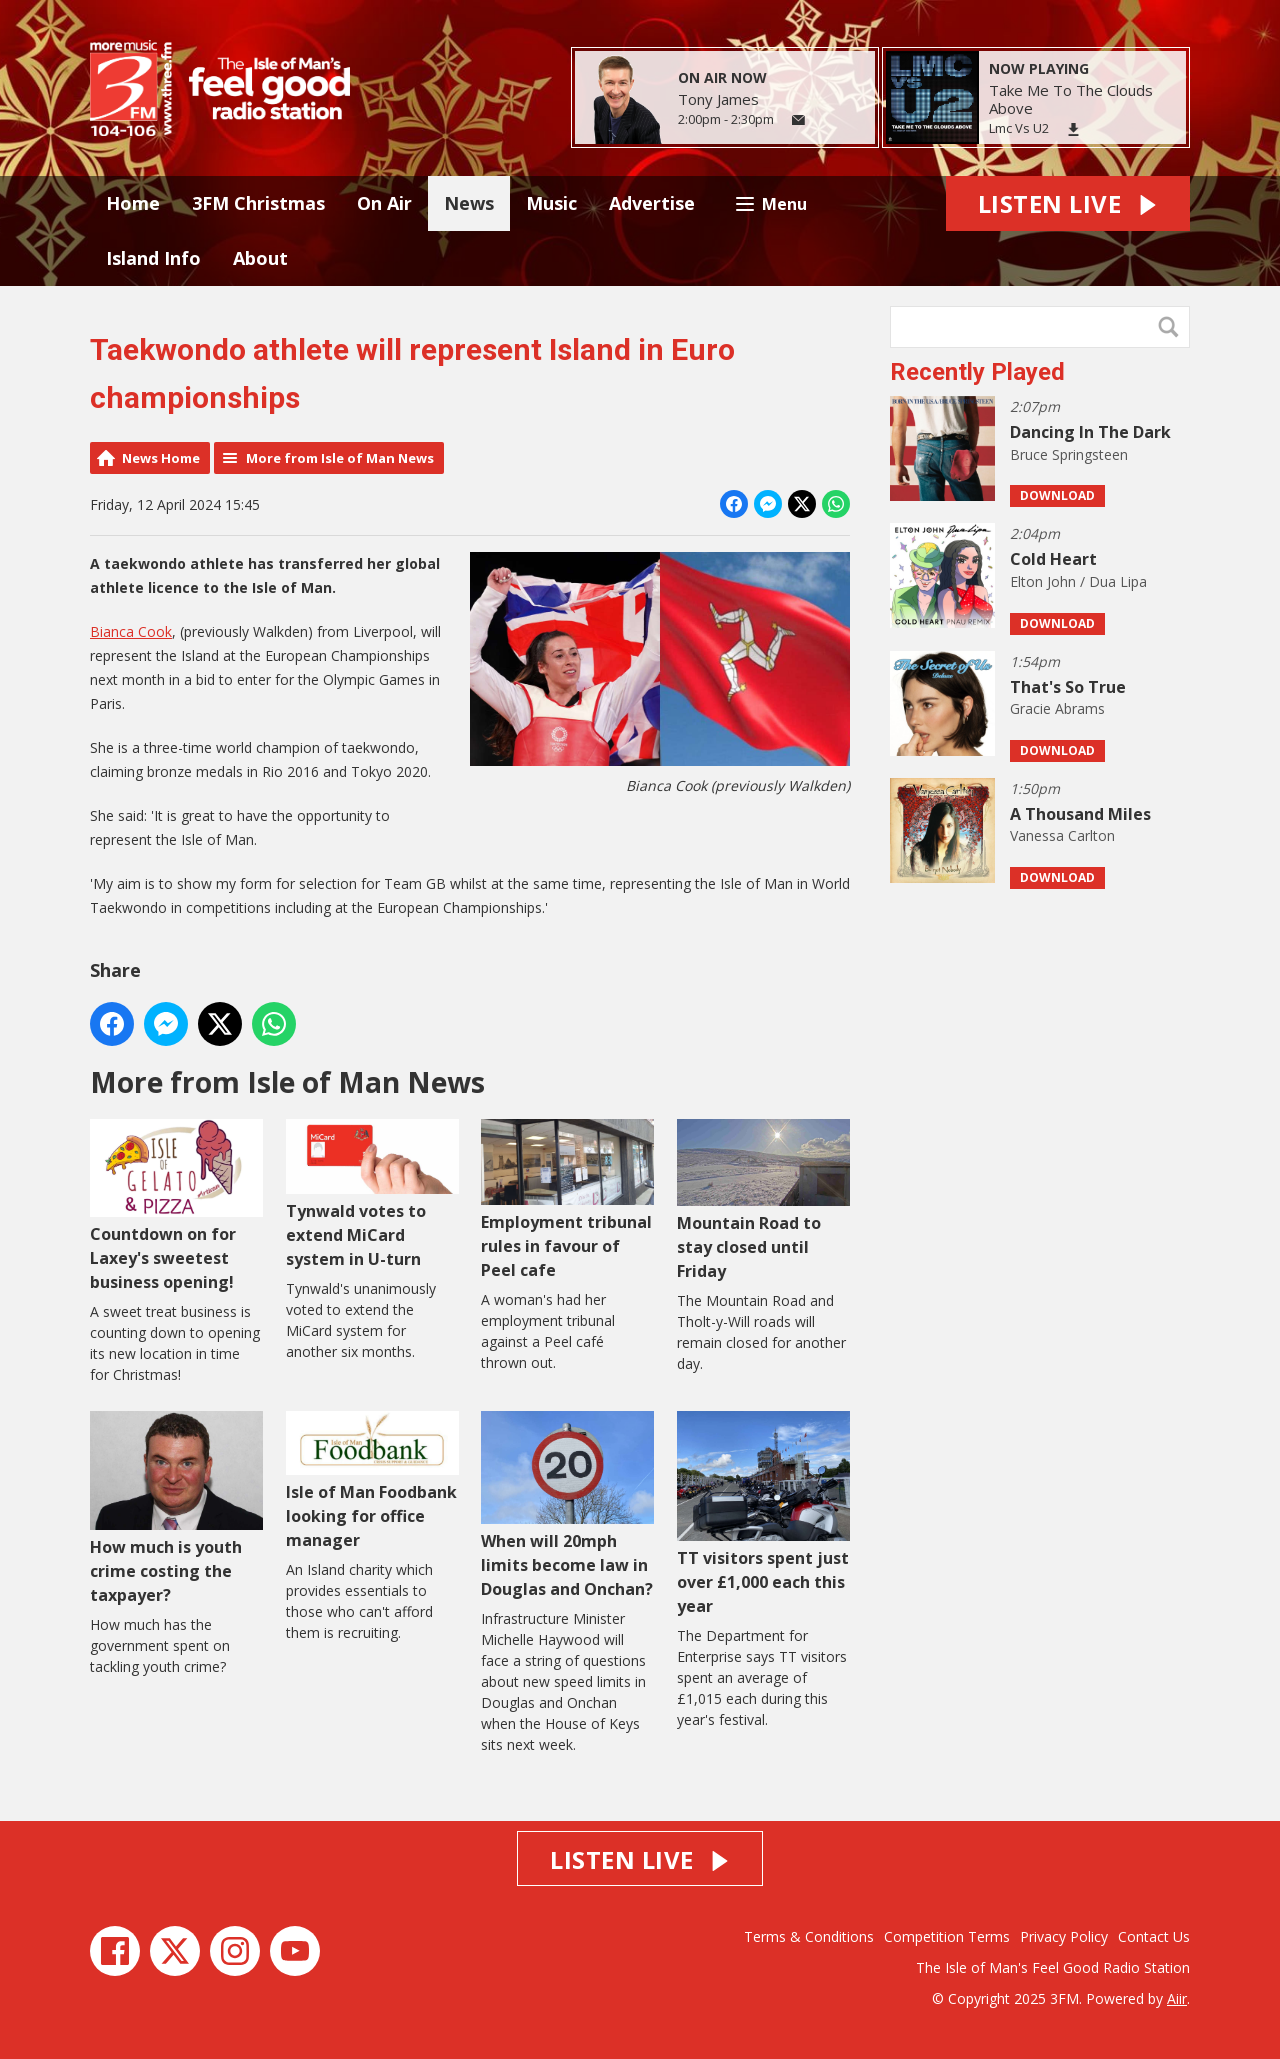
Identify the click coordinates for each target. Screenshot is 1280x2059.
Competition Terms (947, 1936)
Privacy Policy (1064, 1936)
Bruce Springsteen (1069, 454)
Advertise (652, 203)
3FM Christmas (258, 203)
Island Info (153, 258)
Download (1057, 495)
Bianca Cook (131, 631)
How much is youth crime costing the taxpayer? (176, 1508)
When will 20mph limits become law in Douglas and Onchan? (567, 1505)
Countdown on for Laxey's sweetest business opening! (176, 1206)
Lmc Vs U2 (1019, 128)
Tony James (718, 99)
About (260, 258)
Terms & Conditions (809, 1936)
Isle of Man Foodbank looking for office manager (372, 1481)
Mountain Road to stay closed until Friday (763, 1200)
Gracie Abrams (1057, 708)
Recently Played (977, 372)
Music (551, 203)
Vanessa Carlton (1062, 835)
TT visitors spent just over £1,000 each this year (763, 1514)
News (469, 203)
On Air (384, 203)
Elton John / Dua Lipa (1078, 581)
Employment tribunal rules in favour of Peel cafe (567, 1200)
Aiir (1177, 1998)
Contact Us (1154, 1936)
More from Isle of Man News (340, 458)
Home (133, 203)
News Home (161, 458)
